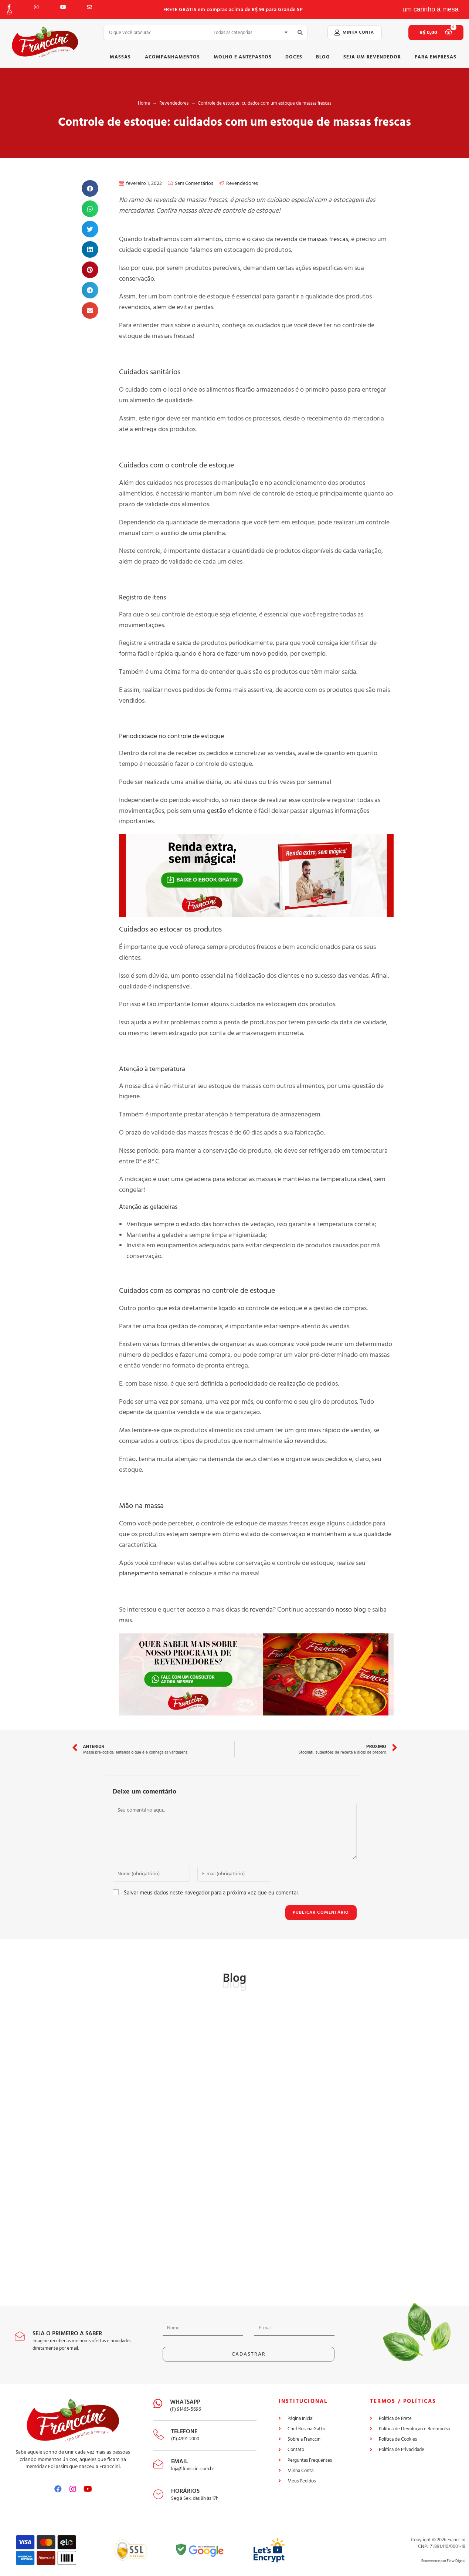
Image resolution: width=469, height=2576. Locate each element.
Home (144, 103)
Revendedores (173, 103)
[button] (354, 32)
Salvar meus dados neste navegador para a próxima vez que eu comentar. (211, 1893)
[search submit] (300, 33)
